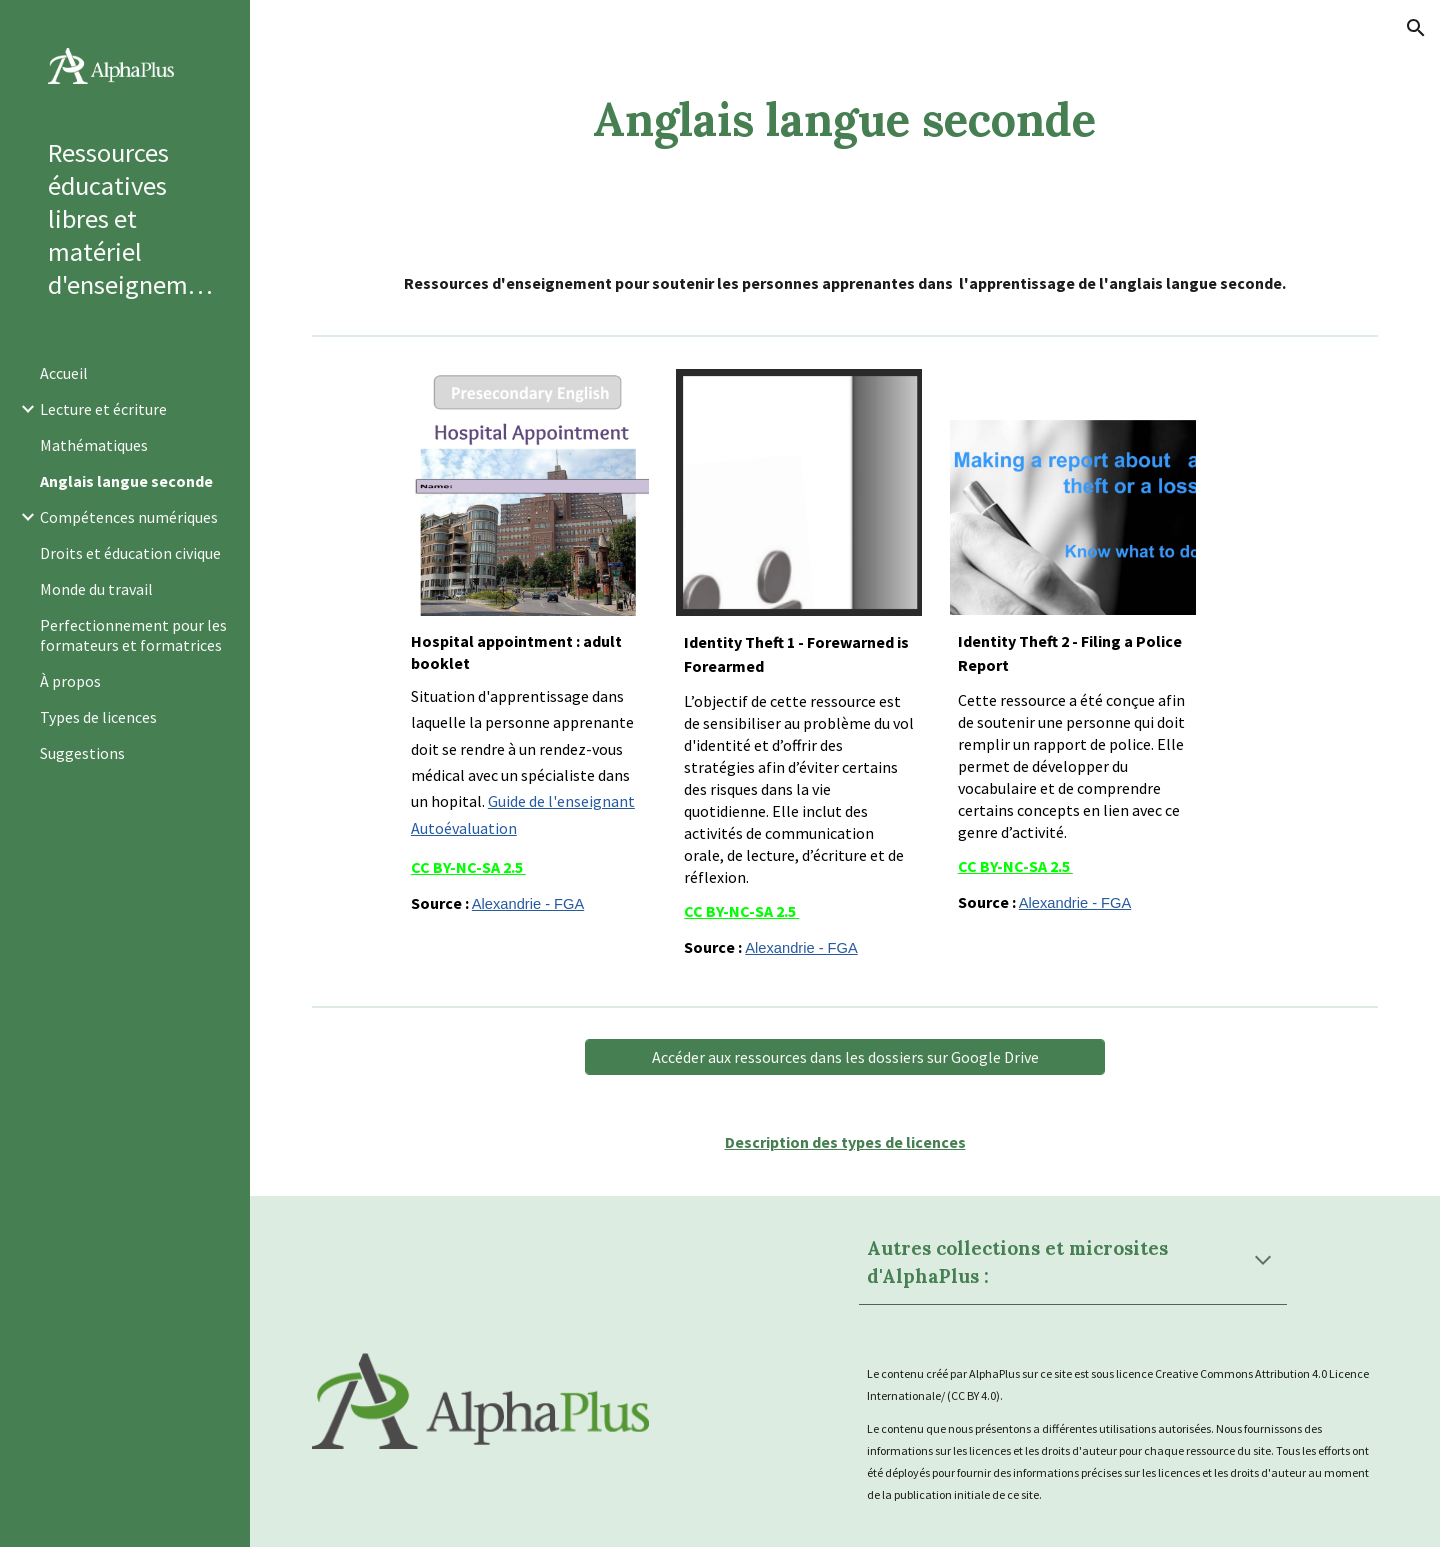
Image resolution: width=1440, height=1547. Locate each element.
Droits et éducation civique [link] (130, 553)
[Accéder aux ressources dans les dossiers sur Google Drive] (845, 1057)
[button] (1416, 28)
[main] (845, 119)
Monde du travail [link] (96, 589)
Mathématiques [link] (94, 445)
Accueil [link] (64, 373)
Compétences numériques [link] (129, 517)
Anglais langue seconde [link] (126, 481)
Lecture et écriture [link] (103, 409)
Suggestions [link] (82, 753)
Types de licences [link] (98, 717)
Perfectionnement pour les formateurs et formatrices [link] (133, 635)
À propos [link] (70, 681)
